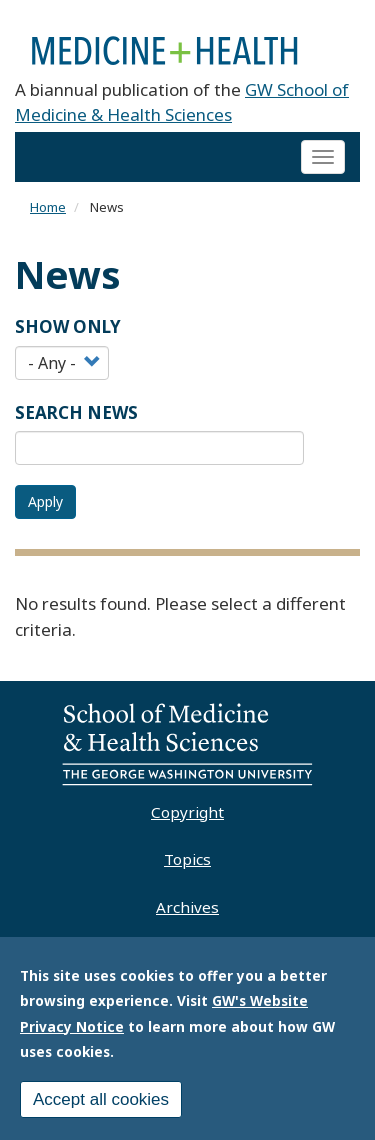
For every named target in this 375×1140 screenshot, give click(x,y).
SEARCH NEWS (76, 412)
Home (48, 207)
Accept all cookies (101, 1105)
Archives (187, 907)
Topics (187, 859)
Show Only (68, 326)
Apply (45, 501)
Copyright (187, 812)
